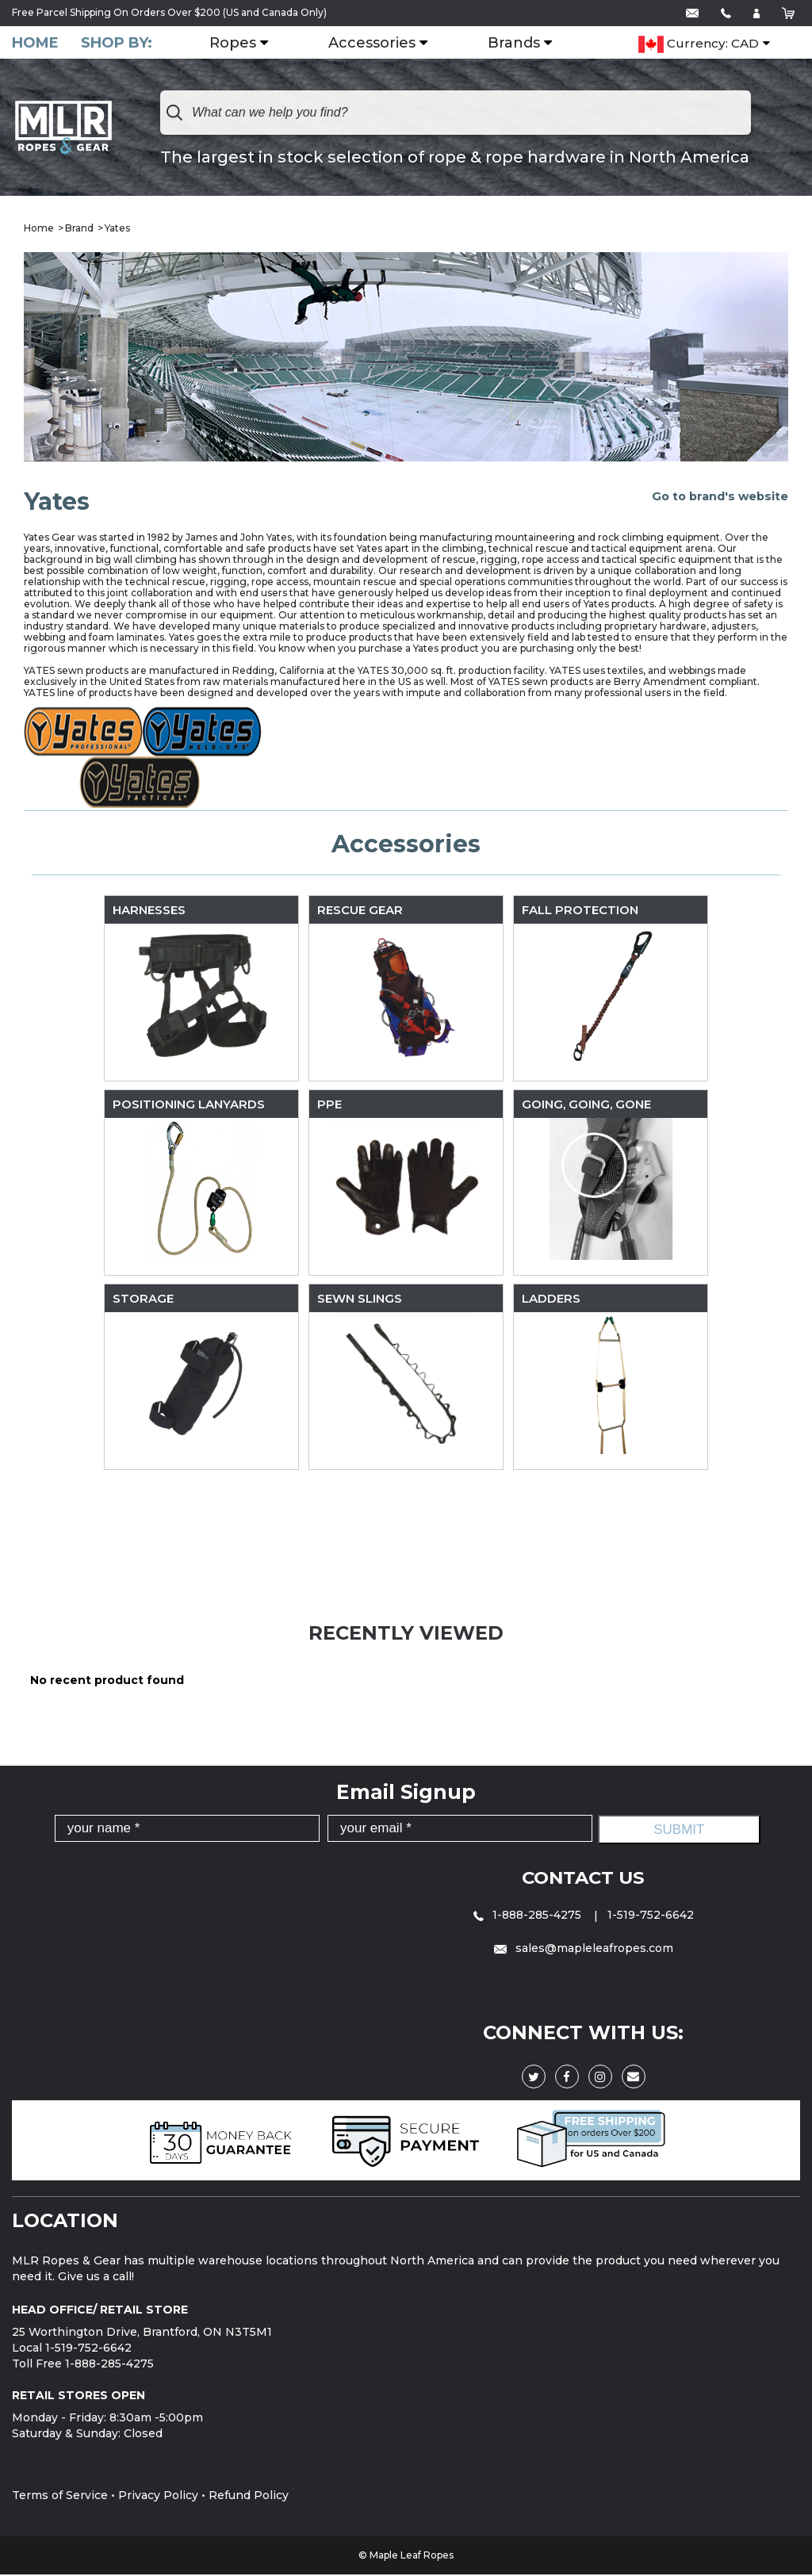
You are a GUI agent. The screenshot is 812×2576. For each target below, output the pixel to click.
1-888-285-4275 (528, 1916)
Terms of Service (60, 2497)
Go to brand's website (720, 497)
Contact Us (583, 1878)
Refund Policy (249, 2497)
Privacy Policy (158, 2497)
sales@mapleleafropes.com (583, 1950)
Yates (117, 229)
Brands (523, 44)
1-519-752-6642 (650, 1916)
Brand (79, 229)
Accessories (381, 44)
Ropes (242, 44)
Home (35, 43)
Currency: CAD (698, 69)
